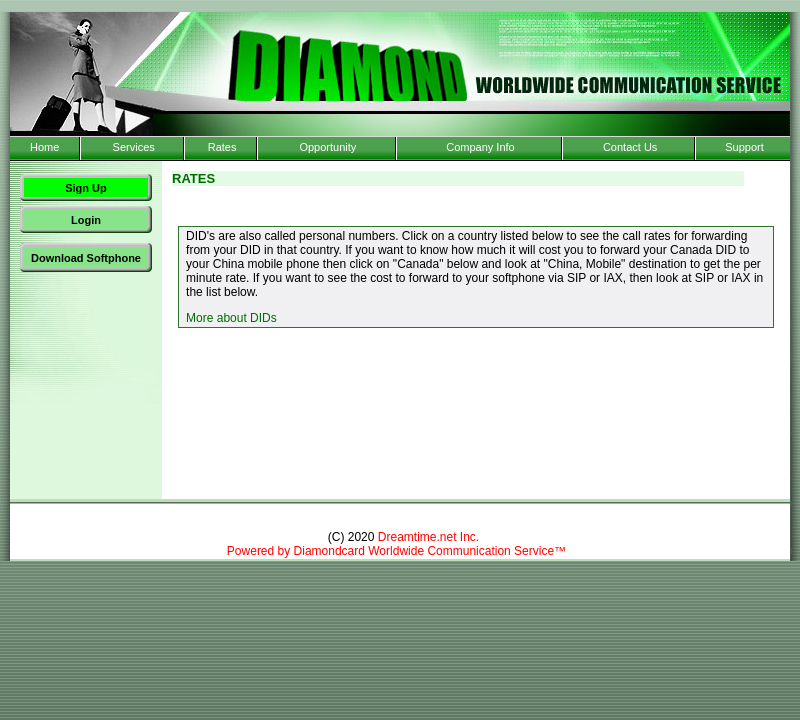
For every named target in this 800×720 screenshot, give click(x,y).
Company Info (480, 147)
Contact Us (630, 147)
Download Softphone (86, 258)
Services (134, 147)
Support (744, 147)
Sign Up (86, 188)
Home (44, 147)
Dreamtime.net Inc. (428, 537)
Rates (222, 147)
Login (86, 220)
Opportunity (327, 147)
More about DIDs (231, 318)
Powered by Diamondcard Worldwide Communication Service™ (396, 551)
